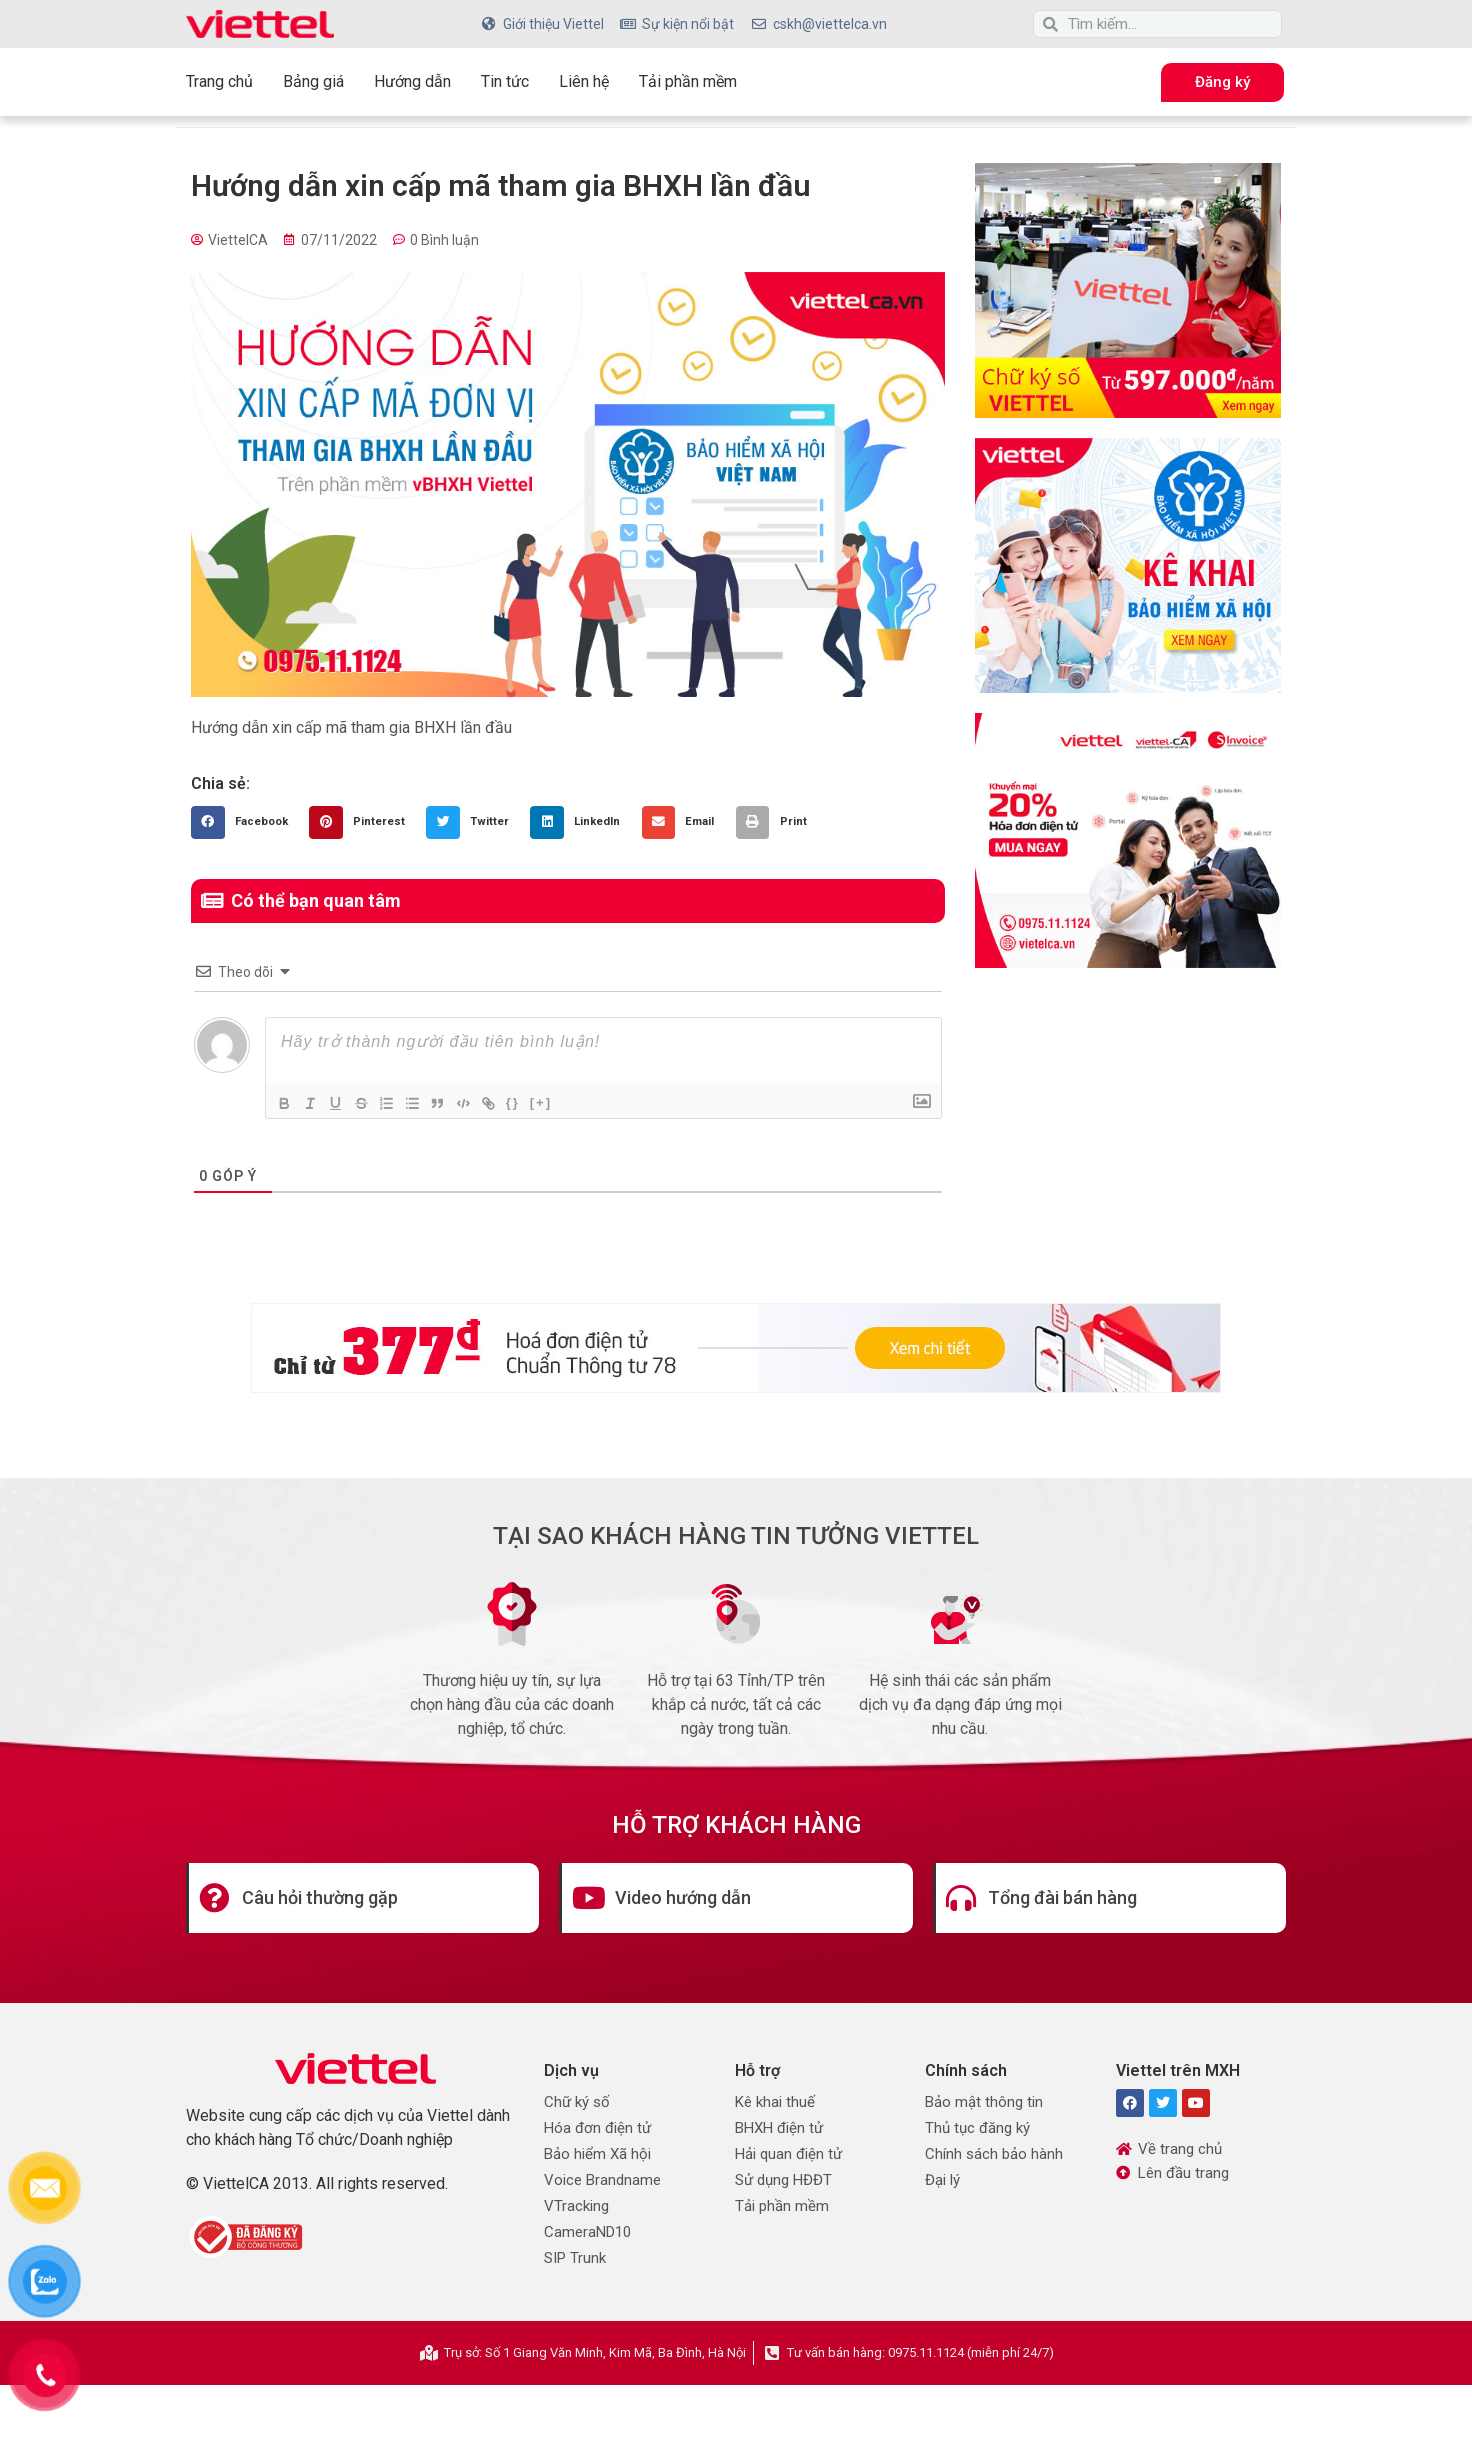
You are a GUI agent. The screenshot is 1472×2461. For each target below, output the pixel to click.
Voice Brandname (602, 2180)
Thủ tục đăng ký (977, 2128)
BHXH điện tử (779, 2128)
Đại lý (942, 2180)
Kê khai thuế (775, 2102)
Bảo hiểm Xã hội (597, 2154)
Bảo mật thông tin (984, 2102)
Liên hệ (584, 81)
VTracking (576, 2206)
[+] (563, 1101)
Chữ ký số (577, 2102)
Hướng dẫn (412, 81)
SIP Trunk (575, 2258)
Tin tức (505, 81)
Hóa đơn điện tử (597, 2128)
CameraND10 (587, 2232)
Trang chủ (219, 81)
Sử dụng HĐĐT (783, 2180)
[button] (245, 823)
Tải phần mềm (688, 81)
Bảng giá (313, 81)
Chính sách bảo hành (994, 2154)
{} (535, 1101)
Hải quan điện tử (788, 2154)
